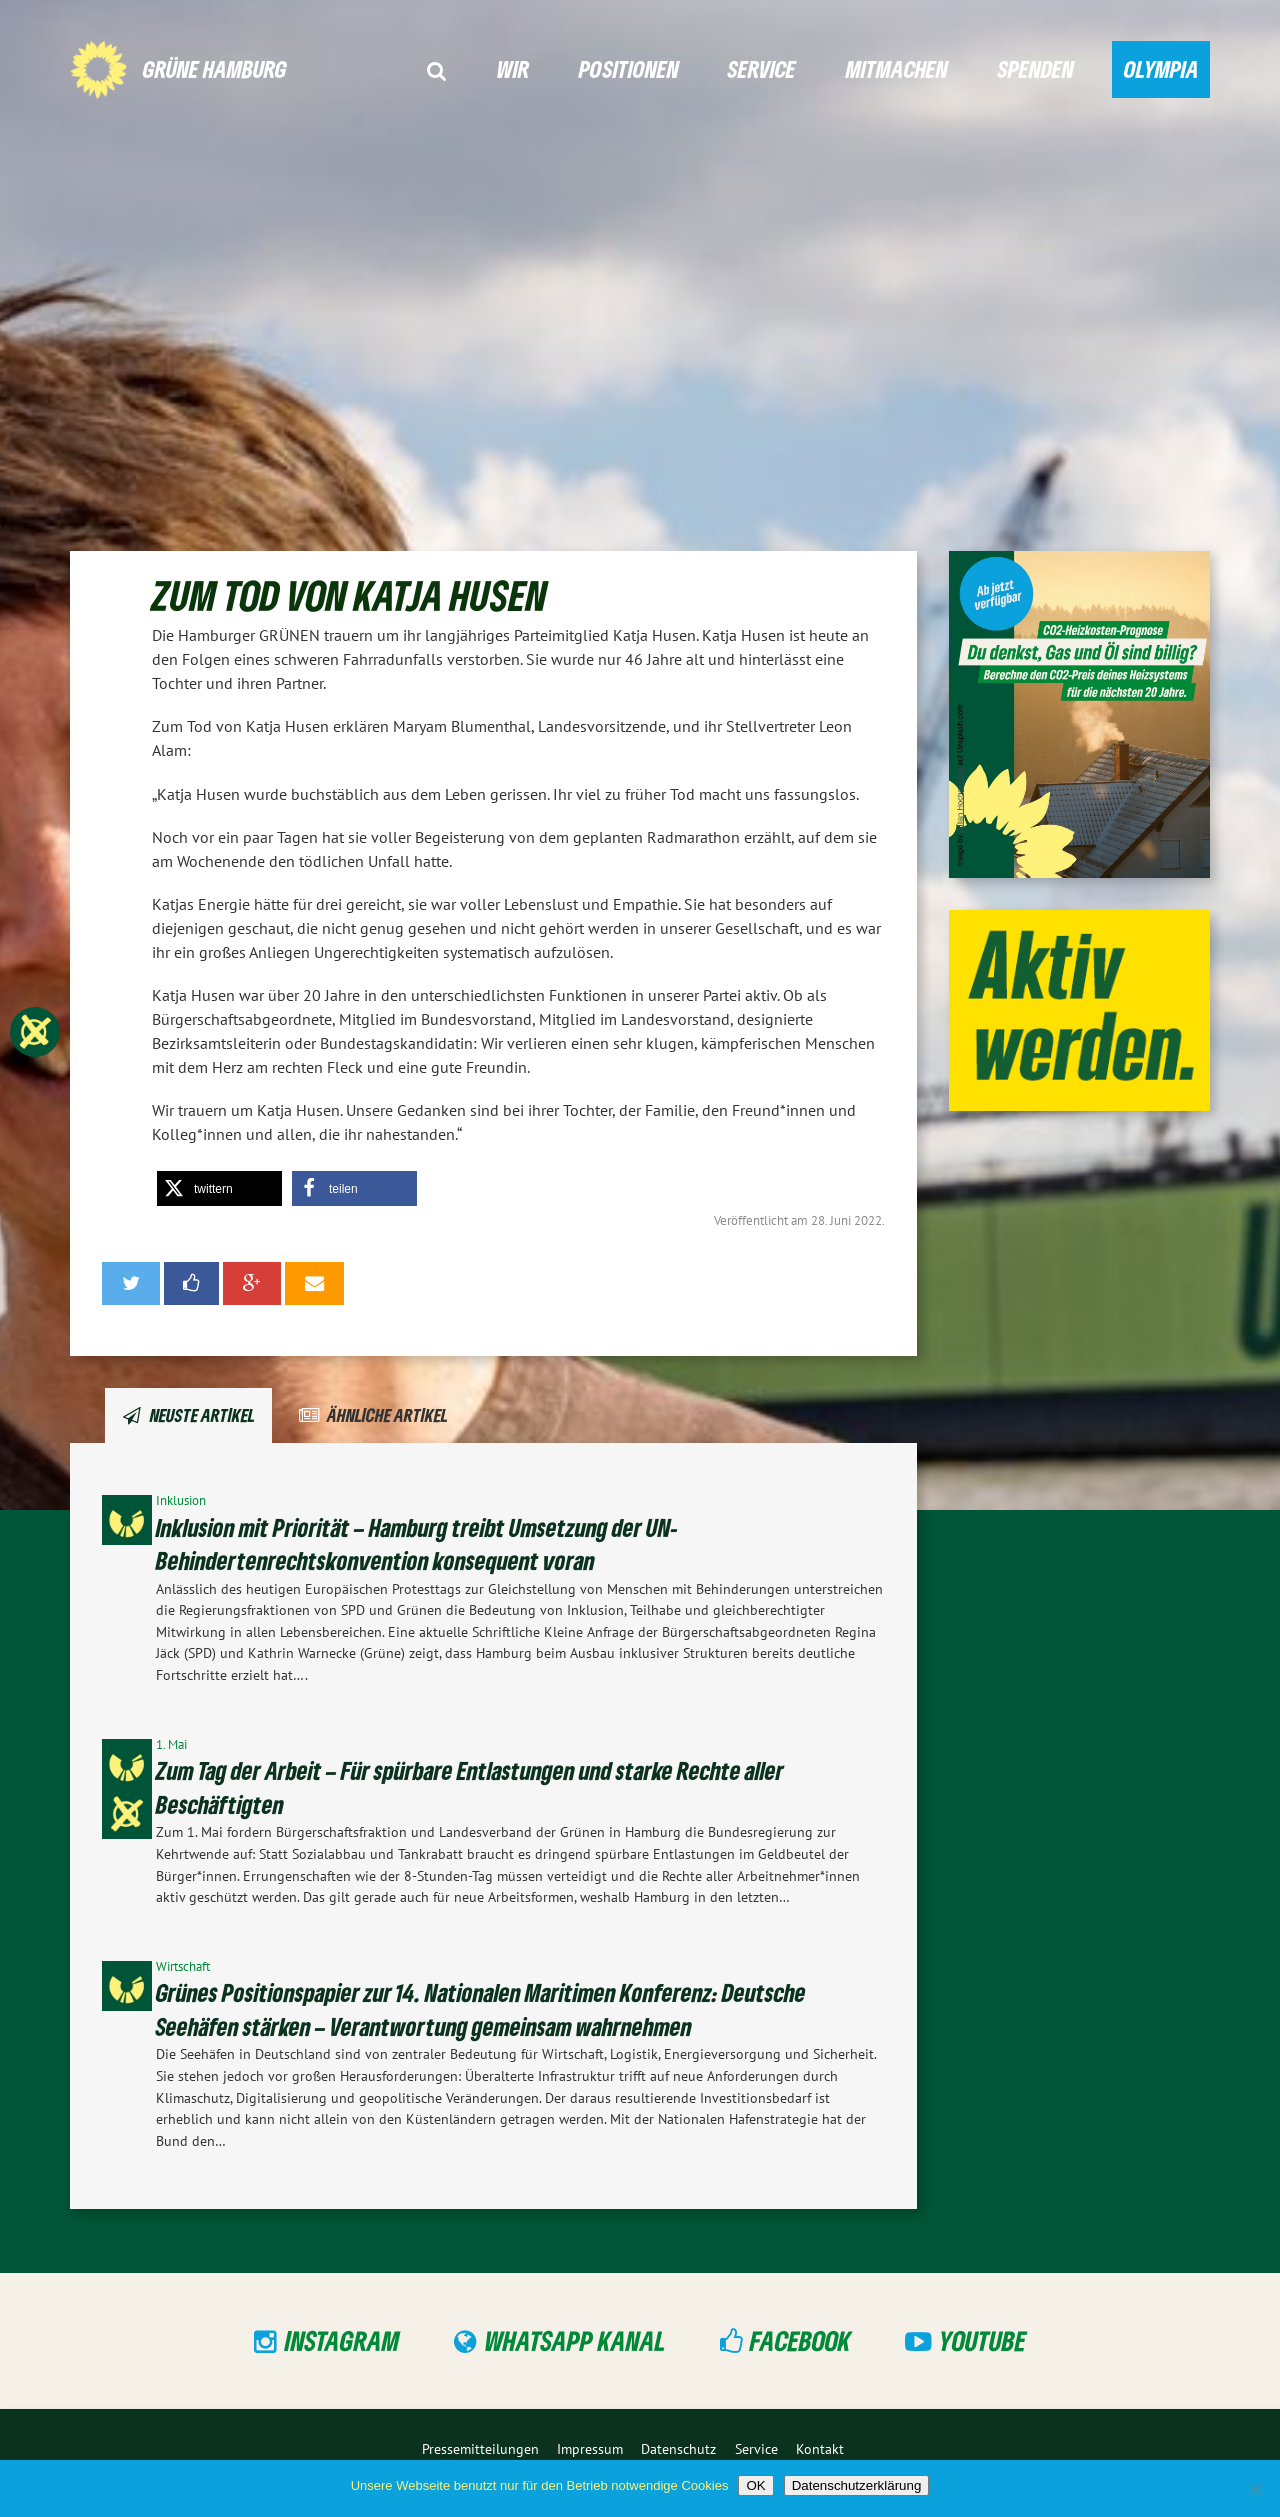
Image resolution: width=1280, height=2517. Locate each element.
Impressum (590, 2448)
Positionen (629, 68)
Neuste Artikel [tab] (202, 1415)
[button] (219, 1188)
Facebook (800, 2340)
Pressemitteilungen (480, 2448)
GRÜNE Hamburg (215, 68)
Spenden (1036, 68)
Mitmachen (897, 68)
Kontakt (820, 2448)
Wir (513, 68)
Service (762, 68)
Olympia (1161, 68)
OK (755, 2485)
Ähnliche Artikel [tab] (387, 1415)
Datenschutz (678, 2448)
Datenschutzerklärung (857, 2485)
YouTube (982, 2340)
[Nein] (1255, 2489)
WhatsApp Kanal (575, 2340)
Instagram (342, 2340)
